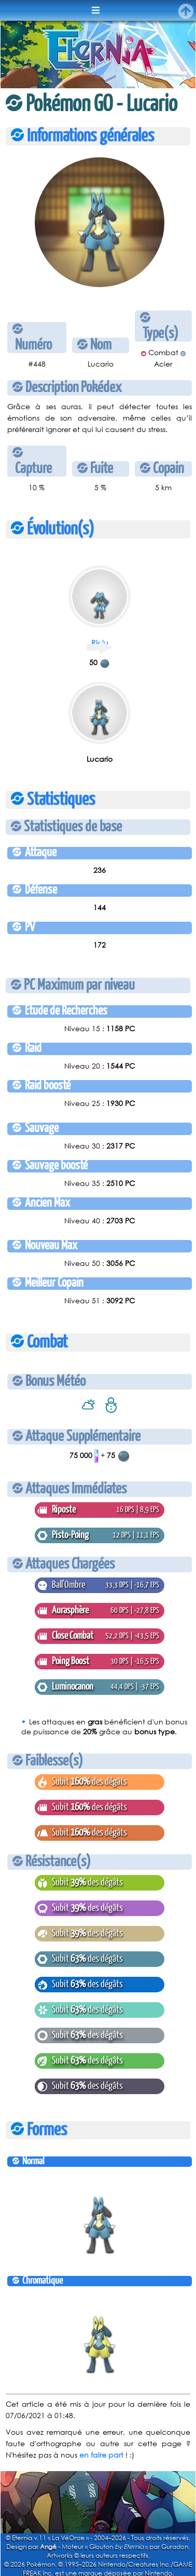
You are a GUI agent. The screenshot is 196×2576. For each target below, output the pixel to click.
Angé (48, 2546)
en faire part (101, 2455)
